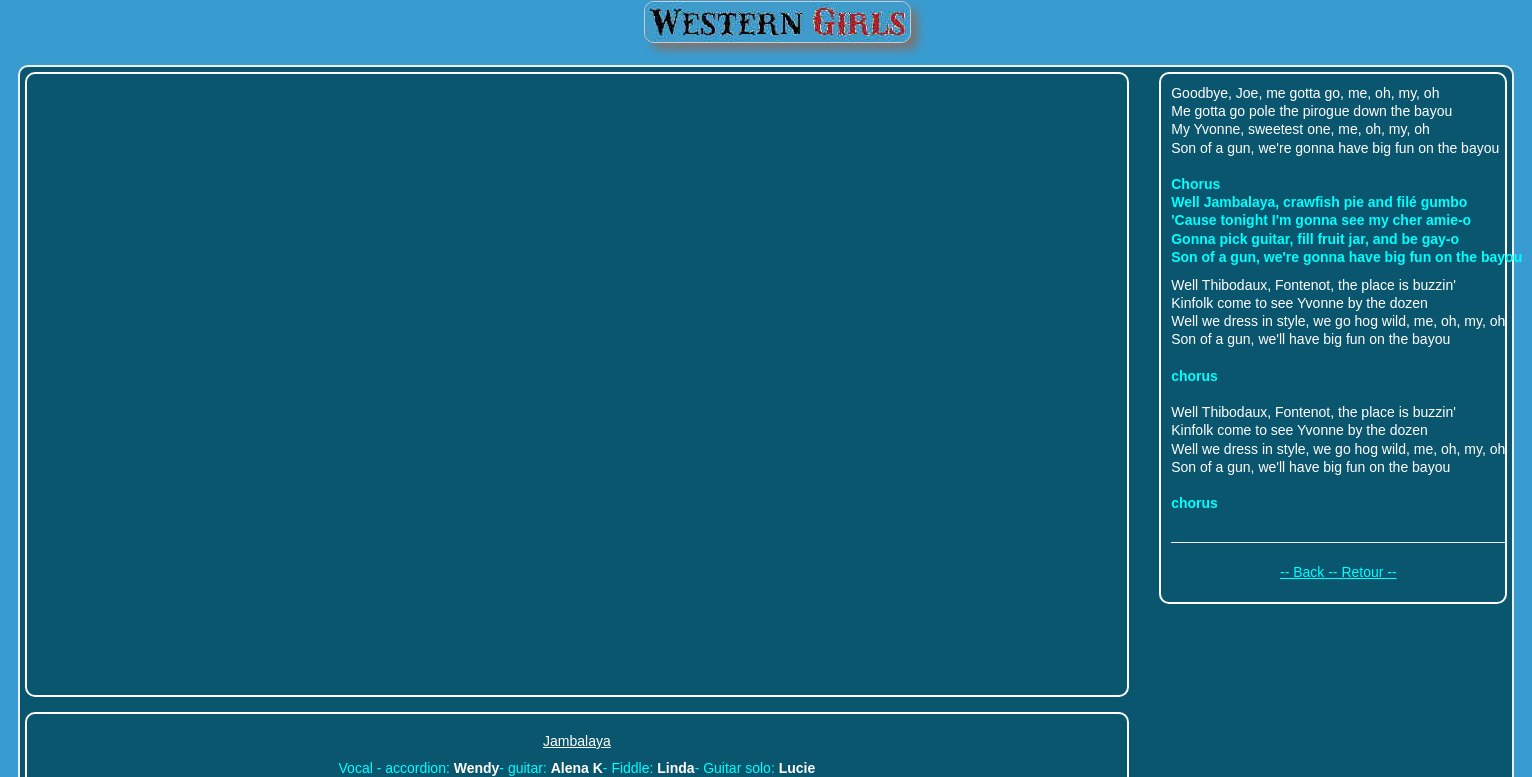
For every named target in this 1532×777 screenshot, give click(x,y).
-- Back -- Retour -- (1338, 572)
